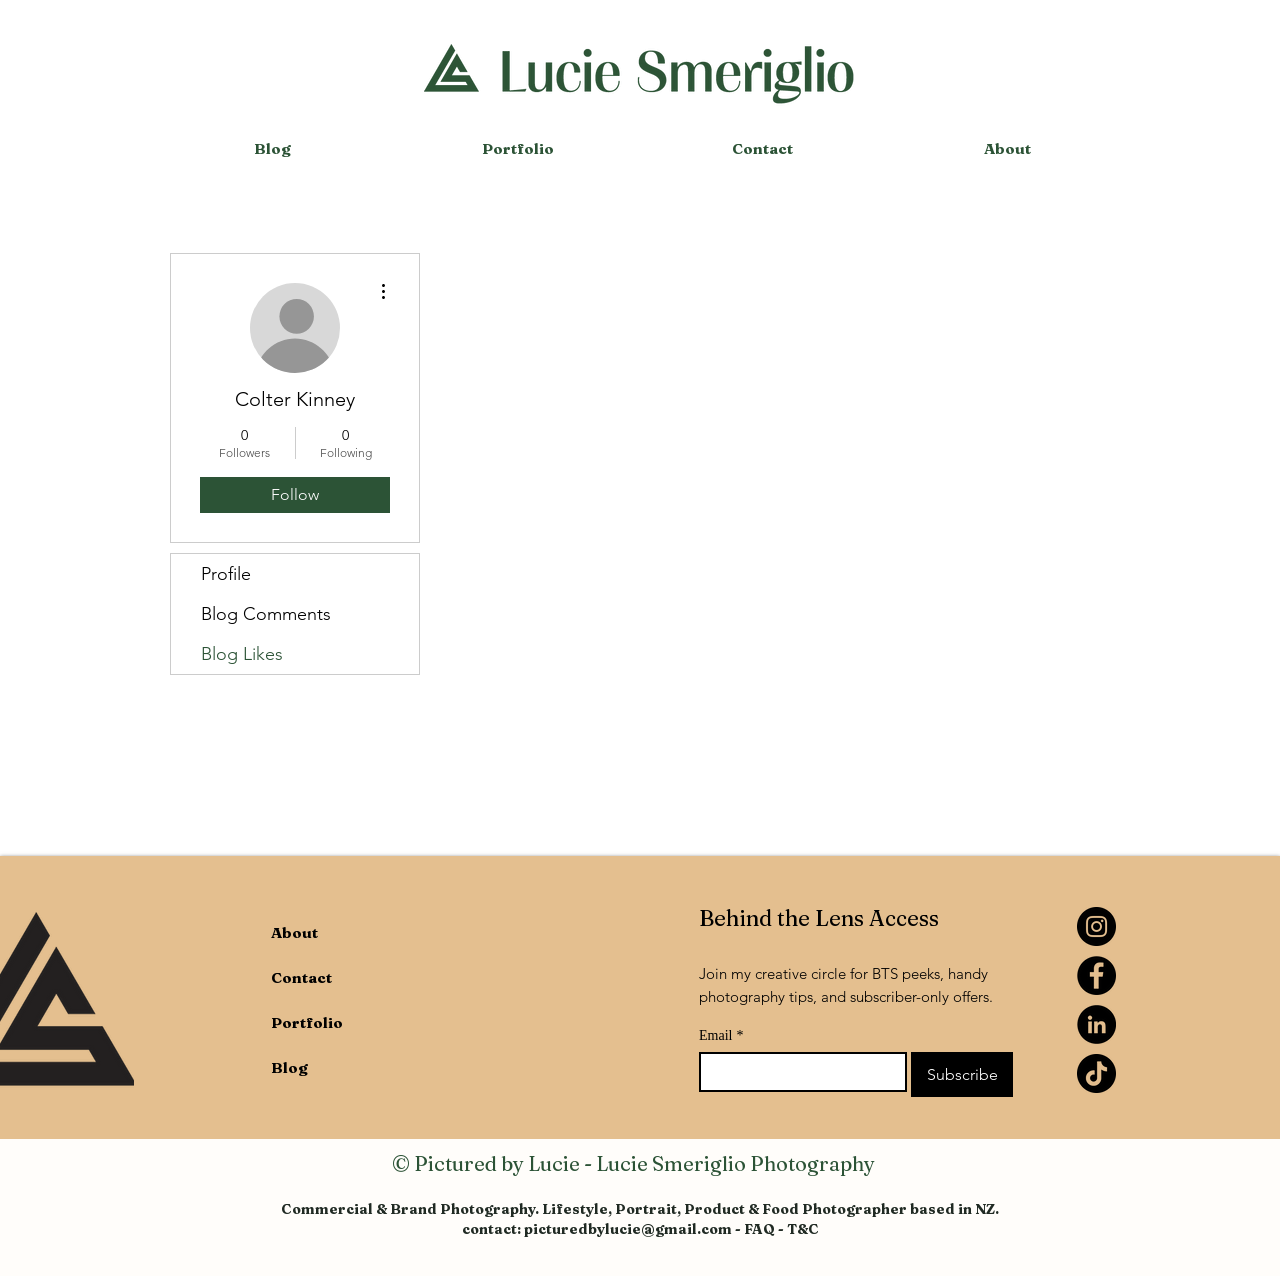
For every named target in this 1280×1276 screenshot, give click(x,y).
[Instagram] (1096, 926)
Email (721, 1035)
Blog (289, 1067)
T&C (803, 1229)
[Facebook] (1096, 975)
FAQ (759, 1229)
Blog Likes (242, 654)
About (294, 932)
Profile (226, 574)
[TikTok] (1096, 1073)
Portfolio (307, 1022)
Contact (301, 977)
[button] (517, 149)
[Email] (797, 1072)
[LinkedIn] (1096, 1024)
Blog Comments (266, 614)
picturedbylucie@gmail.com (628, 1229)
